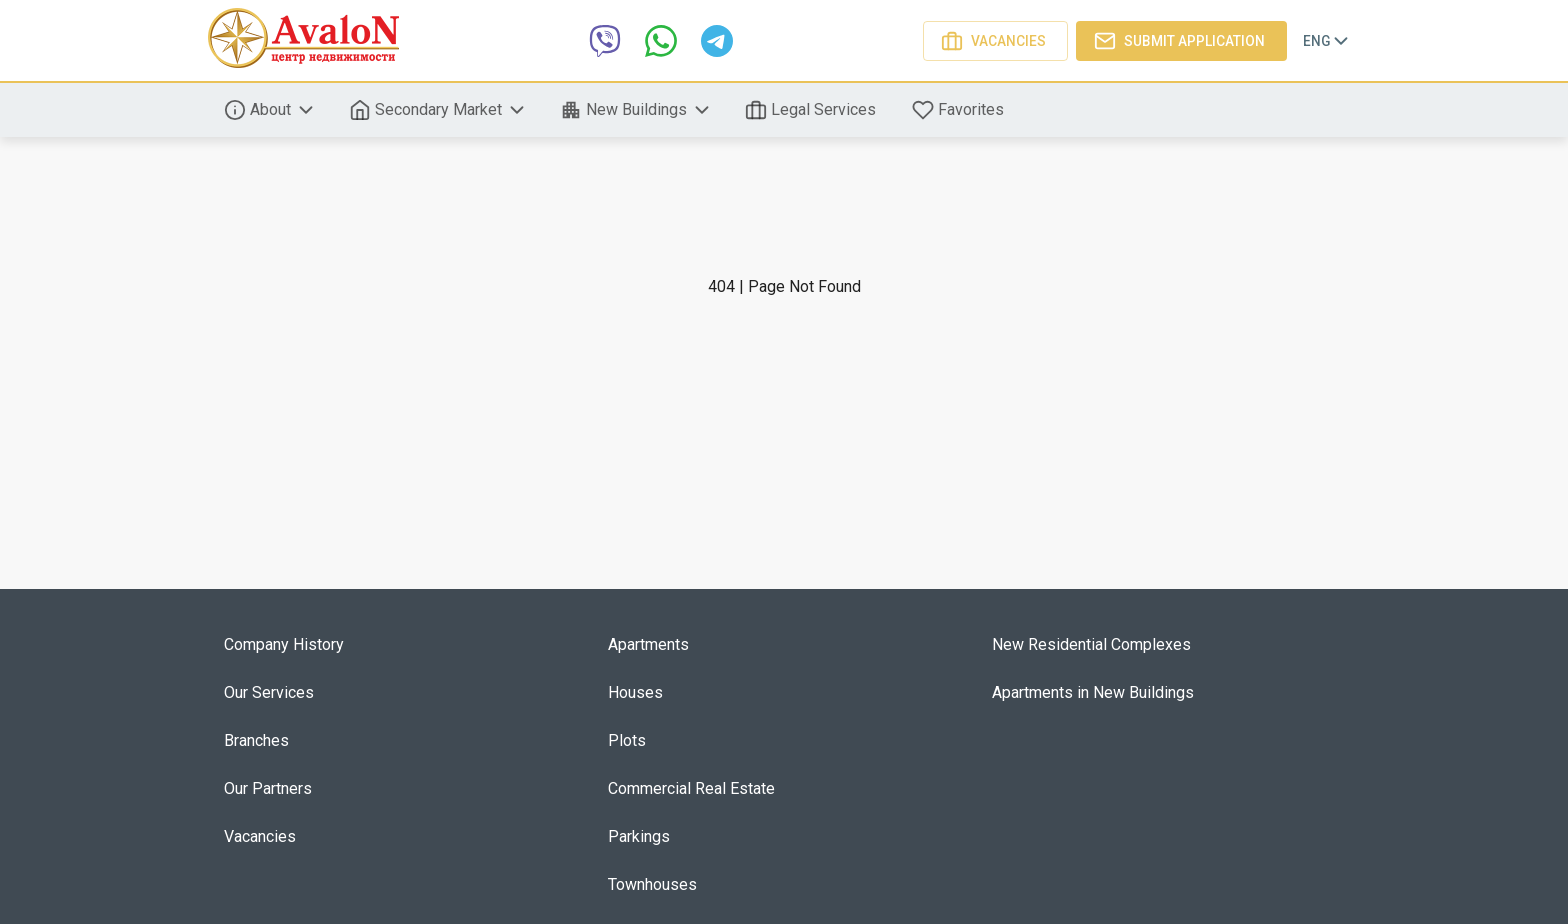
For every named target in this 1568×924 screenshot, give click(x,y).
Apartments (648, 644)
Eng (1327, 41)
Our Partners (268, 788)
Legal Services (812, 110)
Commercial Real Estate (691, 788)
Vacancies (995, 41)
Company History (284, 644)
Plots (627, 740)
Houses (635, 692)
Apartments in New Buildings (1093, 692)
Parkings (639, 836)
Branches (256, 740)
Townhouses (652, 884)
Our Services (269, 692)
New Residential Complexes (1091, 644)
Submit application (1181, 41)
